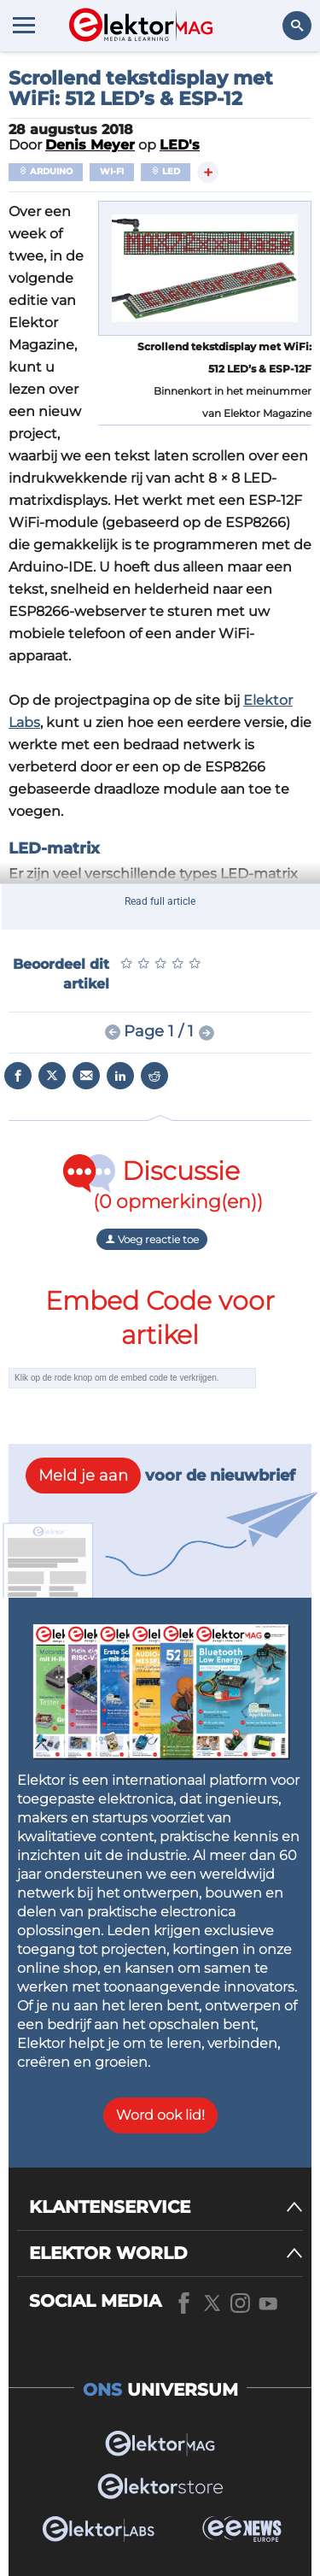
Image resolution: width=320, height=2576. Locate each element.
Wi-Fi (112, 171)
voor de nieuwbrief (160, 1475)
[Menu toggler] (24, 25)
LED (165, 171)
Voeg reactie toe (152, 1239)
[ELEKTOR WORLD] (166, 2253)
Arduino (46, 171)
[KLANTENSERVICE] (166, 2207)
